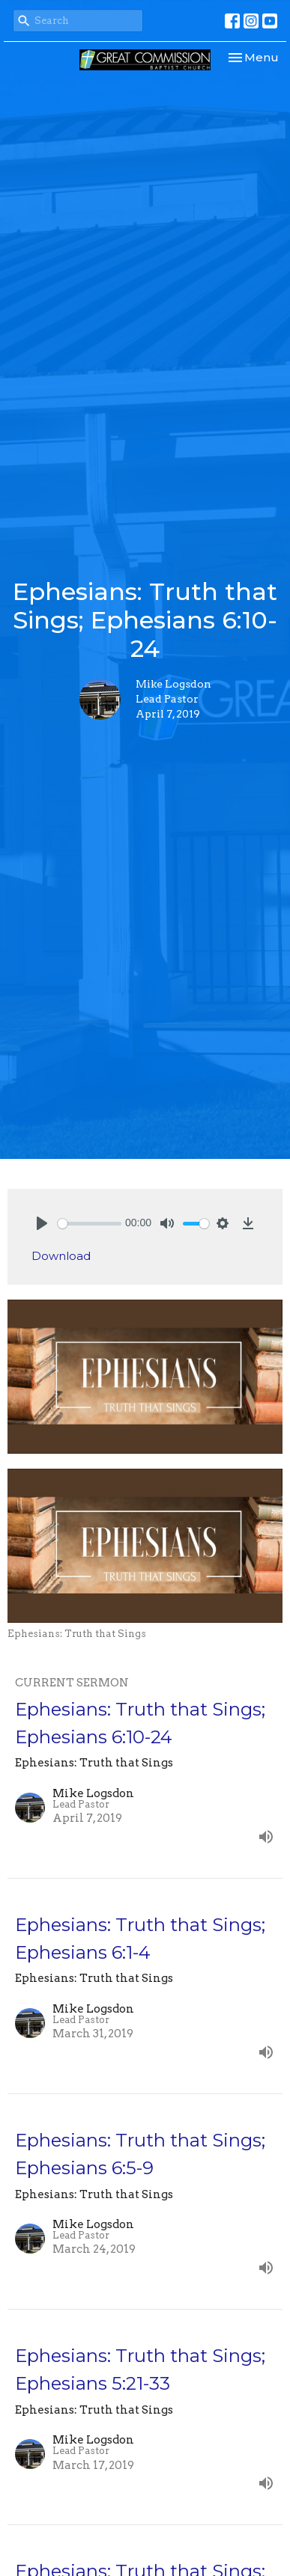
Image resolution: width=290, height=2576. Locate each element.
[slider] (89, 1224)
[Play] (42, 1223)
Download (61, 1256)
